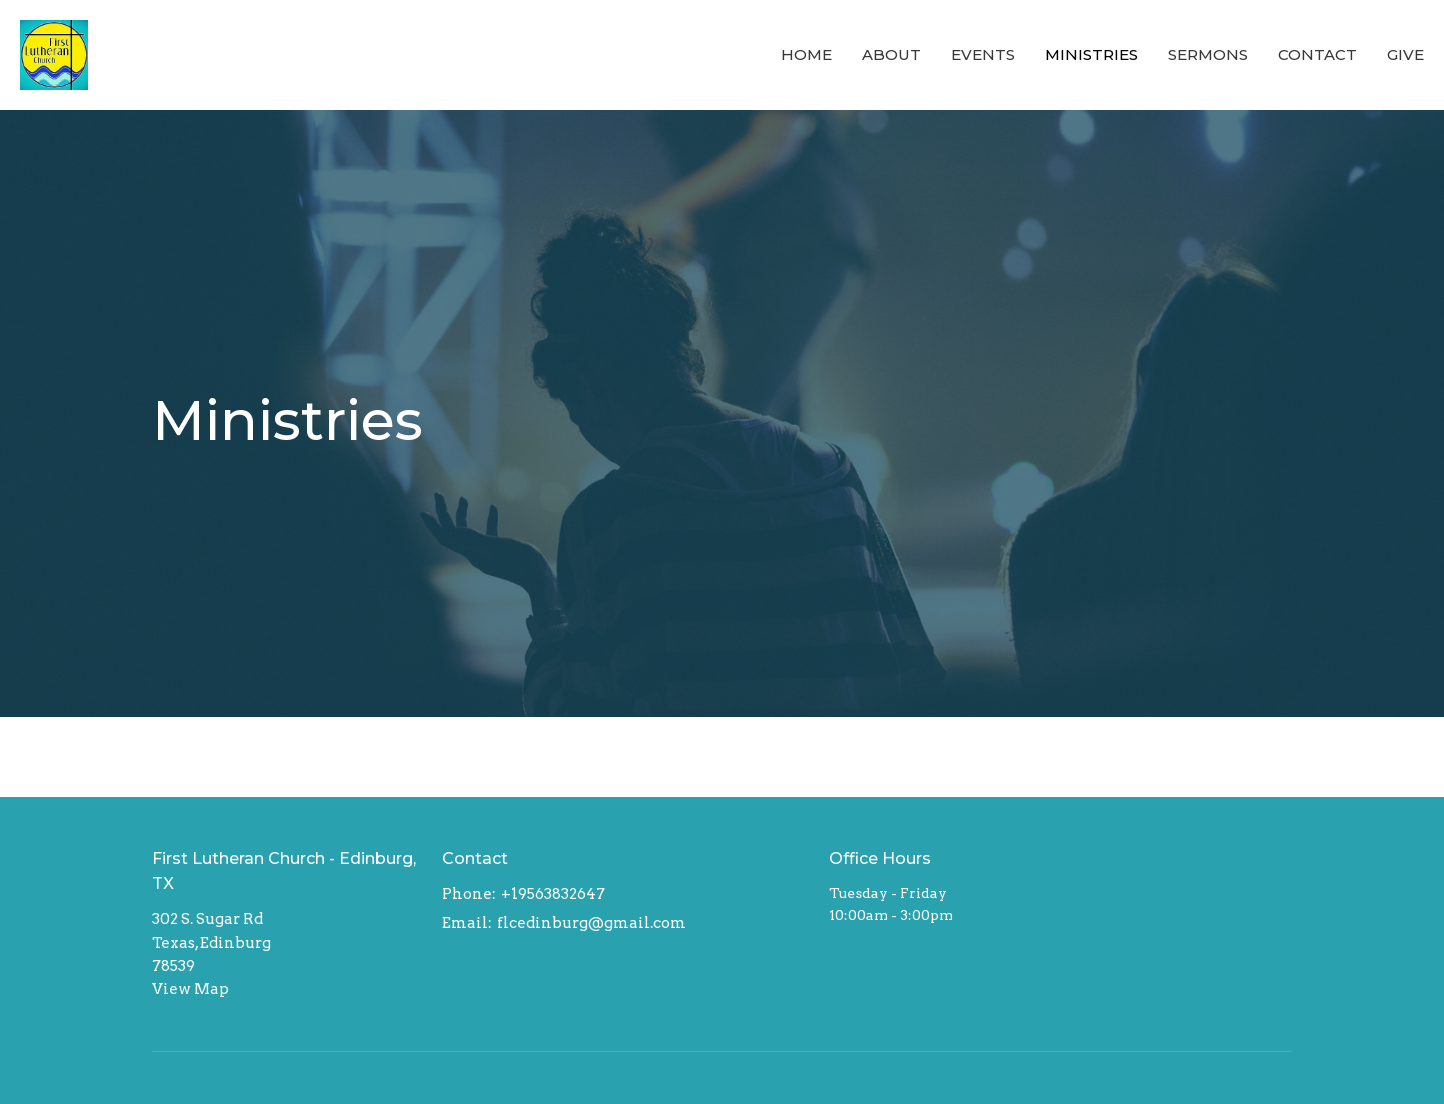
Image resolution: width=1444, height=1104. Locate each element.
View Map (190, 989)
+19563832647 (553, 894)
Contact (1317, 54)
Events (983, 54)
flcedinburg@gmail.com (591, 923)
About (891, 54)
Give (1405, 54)
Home (806, 54)
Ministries (1091, 54)
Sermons (1208, 54)
